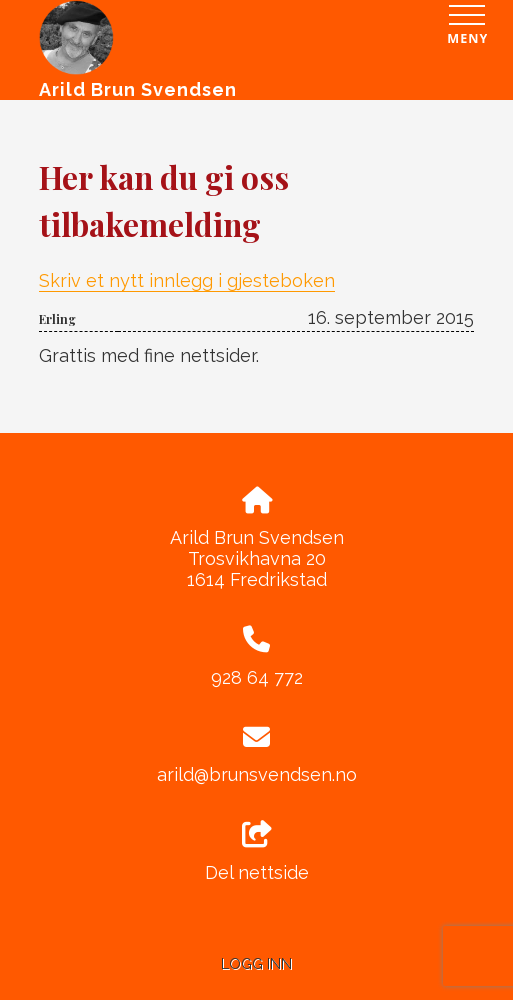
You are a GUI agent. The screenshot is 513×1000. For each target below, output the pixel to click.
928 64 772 (257, 677)
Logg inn (256, 963)
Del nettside (257, 852)
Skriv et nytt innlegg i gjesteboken (187, 280)
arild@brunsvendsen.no (257, 774)
